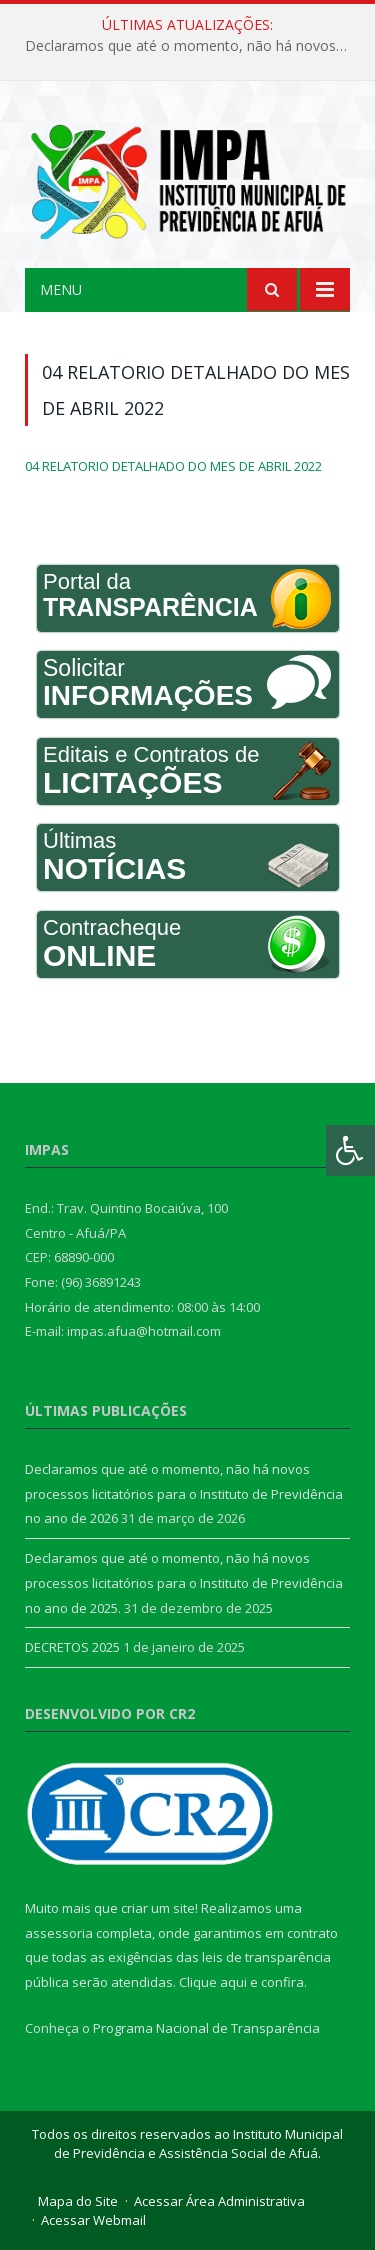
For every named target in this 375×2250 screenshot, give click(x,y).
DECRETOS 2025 (72, 1647)
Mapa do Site (78, 2201)
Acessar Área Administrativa (219, 2201)
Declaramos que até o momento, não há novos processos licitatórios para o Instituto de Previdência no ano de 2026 (192, 46)
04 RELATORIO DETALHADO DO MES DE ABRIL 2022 (173, 466)
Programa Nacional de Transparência (206, 2028)
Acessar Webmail (93, 2220)
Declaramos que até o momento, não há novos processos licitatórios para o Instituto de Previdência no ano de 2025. (184, 1582)
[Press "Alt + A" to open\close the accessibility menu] (350, 1150)
